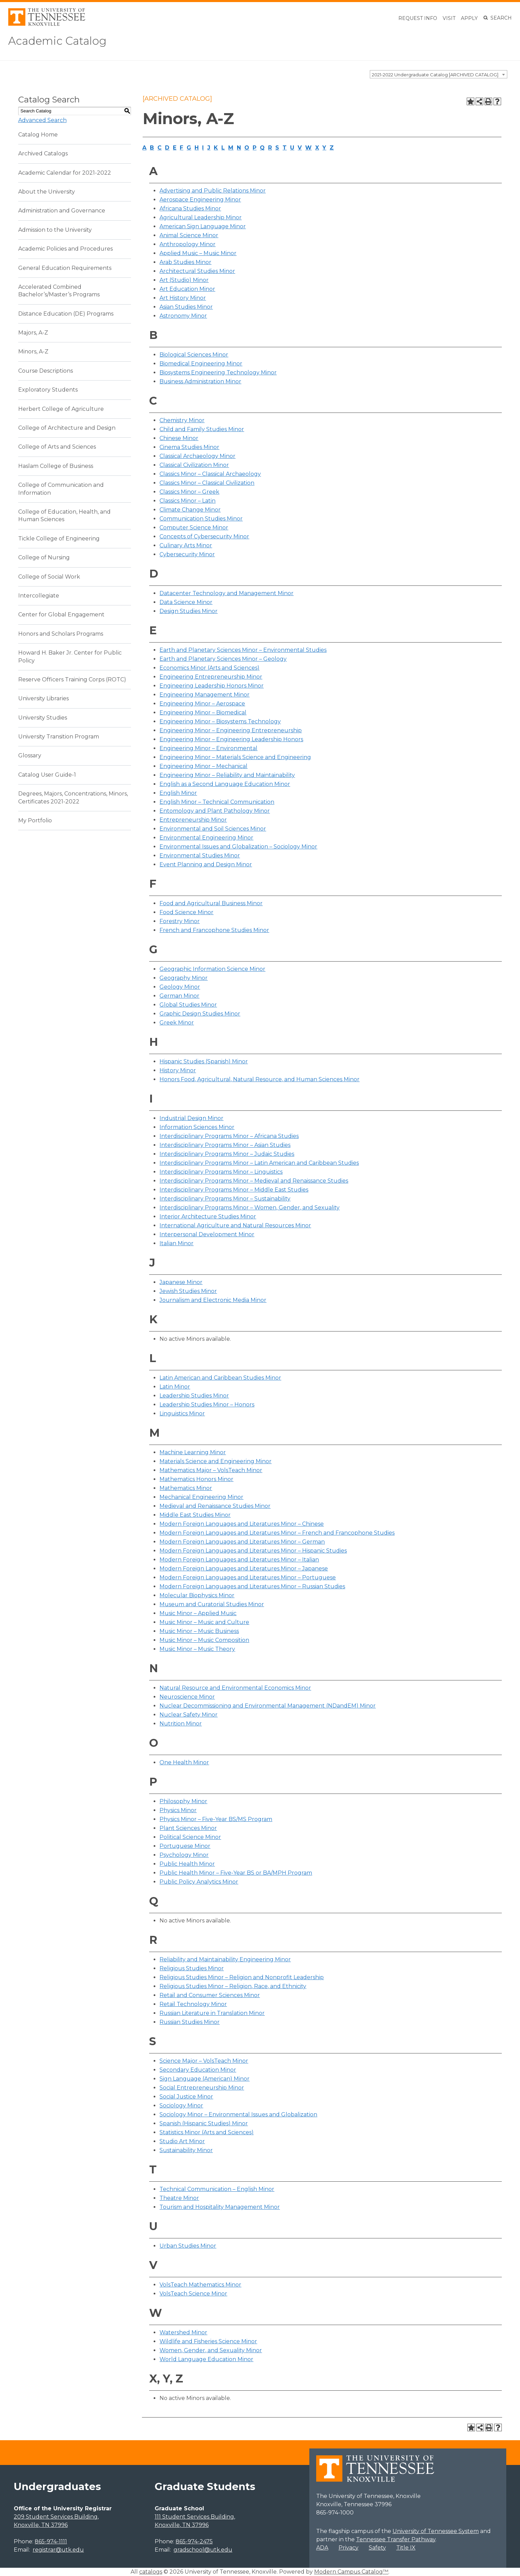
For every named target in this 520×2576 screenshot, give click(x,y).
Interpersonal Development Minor (206, 1234)
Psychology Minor (184, 1855)
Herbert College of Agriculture (61, 409)
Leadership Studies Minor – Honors (206, 1404)
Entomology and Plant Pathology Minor (214, 811)
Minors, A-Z (33, 351)
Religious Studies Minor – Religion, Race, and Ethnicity (232, 1986)
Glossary (29, 755)
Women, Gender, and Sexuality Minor (210, 2350)
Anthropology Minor (187, 244)
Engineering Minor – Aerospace (202, 703)
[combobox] (438, 74)
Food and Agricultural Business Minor (211, 903)
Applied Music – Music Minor (197, 253)
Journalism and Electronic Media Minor (212, 1300)
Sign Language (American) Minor (204, 2078)
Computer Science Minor (193, 527)
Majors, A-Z (33, 332)
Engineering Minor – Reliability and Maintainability (227, 775)
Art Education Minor (187, 289)
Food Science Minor (186, 912)
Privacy (348, 2547)
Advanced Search (42, 120)
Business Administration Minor (200, 381)
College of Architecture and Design (66, 428)
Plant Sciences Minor (188, 1828)
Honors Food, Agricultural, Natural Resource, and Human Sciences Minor (259, 1079)
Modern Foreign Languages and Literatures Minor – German (242, 1541)
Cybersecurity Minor (187, 554)
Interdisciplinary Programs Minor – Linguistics (221, 1172)
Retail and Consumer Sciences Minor (209, 1995)
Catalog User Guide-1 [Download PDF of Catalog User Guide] (47, 774)
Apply (469, 18)
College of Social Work (49, 576)
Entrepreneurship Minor (193, 819)
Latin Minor (174, 1386)
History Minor (177, 1070)
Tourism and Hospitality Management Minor (219, 2207)
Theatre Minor (179, 2198)
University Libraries (43, 698)
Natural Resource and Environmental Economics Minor (235, 1688)
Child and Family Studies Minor (201, 429)
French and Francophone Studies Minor (214, 930)
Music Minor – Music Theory (197, 1649)
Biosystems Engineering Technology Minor (218, 372)
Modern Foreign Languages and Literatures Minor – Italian (239, 1559)
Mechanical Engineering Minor (201, 1497)
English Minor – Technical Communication (216, 802)
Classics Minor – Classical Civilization (206, 483)
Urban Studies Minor (187, 2246)
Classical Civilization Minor (194, 465)
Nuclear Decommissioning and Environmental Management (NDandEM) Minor (267, 1705)
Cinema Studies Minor (189, 447)
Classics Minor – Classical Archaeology (210, 474)
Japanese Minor (180, 1282)
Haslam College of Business (55, 466)
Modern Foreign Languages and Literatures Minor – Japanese (243, 1568)
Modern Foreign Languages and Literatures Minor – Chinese (241, 1524)
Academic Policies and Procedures (65, 248)
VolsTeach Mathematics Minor (200, 2284)
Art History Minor (182, 298)
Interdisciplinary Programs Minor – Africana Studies (229, 1136)
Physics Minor (178, 1810)
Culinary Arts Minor (185, 545)
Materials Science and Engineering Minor (215, 1461)
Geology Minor (179, 987)
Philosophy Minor (183, 1801)
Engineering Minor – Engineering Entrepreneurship (230, 730)
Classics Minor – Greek (189, 492)
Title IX (406, 2547)
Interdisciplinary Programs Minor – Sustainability (224, 1198)
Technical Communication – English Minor (216, 2189)
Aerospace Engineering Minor (200, 199)
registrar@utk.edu (58, 2549)
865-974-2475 (194, 2541)
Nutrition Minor (180, 1723)
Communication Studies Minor (201, 518)
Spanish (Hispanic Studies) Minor (203, 2123)
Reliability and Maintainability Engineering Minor (225, 1959)
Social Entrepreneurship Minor (201, 2087)
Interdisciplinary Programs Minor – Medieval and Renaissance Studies (253, 1180)
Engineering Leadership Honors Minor (211, 685)
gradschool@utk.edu (203, 2549)
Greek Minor (176, 1022)
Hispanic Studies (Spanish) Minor (203, 1061)
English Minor (178, 793)
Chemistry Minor (181, 420)
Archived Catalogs (43, 153)
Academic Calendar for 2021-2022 (64, 172)
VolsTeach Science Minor (193, 2293)
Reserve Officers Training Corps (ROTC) (72, 679)
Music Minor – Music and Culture (204, 1622)
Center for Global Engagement (61, 614)
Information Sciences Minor (196, 1127)
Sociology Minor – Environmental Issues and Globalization (238, 2114)
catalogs (150, 2571)
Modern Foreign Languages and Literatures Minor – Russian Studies (252, 1586)
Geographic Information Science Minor (212, 969)
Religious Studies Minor (191, 1968)
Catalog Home (38, 134)
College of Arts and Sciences (57, 446)
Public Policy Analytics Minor (198, 1881)
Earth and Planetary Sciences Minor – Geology (223, 659)
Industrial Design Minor (191, 1118)
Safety (377, 2547)
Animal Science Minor (188, 235)
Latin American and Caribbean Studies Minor (220, 1377)
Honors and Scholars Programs (60, 634)
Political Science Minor (190, 1837)
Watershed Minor (183, 2332)
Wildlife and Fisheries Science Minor (208, 2341)
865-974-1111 (51, 2541)
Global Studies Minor (188, 1004)
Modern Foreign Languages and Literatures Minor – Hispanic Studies (253, 1550)
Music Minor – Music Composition (204, 1640)
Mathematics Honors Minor (196, 1479)
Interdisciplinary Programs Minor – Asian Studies (224, 1145)
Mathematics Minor (185, 1488)
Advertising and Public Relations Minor (212, 190)
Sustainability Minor (186, 2150)
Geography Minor (183, 978)
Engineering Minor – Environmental (208, 748)
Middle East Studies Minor (195, 1515)
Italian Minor (176, 1243)
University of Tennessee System (435, 2531)
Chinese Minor (178, 438)
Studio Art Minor (182, 2141)
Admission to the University (55, 230)
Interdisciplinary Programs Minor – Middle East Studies (233, 1189)
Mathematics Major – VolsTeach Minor (210, 1470)
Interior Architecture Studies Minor (207, 1216)
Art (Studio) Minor (184, 280)
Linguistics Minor (182, 1413)
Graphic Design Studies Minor (199, 1013)
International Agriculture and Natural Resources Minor (235, 1225)
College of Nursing (44, 557)
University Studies (42, 717)
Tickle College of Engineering (59, 538)
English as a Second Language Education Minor (224, 784)
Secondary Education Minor (197, 2070)
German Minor (179, 996)
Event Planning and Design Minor (205, 864)
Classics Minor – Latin (187, 500)
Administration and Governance (61, 210)
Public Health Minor (187, 1864)
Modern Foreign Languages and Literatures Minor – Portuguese (247, 1577)
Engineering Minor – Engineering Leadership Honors (231, 739)
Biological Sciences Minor (193, 354)
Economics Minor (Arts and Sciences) (209, 668)
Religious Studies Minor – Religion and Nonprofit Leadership (241, 1977)
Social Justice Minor (186, 2096)
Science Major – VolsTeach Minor (203, 2061)
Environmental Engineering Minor (206, 837)
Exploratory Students (48, 389)
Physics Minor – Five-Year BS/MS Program (215, 1819)
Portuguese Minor (184, 1846)
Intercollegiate (38, 595)
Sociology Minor (181, 2105)
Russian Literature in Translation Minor (212, 2013)
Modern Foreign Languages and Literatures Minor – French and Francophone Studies (277, 1533)
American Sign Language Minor (202, 226)
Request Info (417, 18)
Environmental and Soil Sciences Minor (212, 828)
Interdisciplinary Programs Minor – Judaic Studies (226, 1154)
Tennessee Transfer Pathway (395, 2539)
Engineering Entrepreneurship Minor (210, 676)
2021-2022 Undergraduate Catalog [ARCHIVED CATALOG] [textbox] (435, 74)
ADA (322, 2547)
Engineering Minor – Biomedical (202, 712)
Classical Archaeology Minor (197, 456)
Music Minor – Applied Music (197, 1613)
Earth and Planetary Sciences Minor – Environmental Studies (243, 650)
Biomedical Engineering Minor (200, 363)
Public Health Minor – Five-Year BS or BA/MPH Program (235, 1873)
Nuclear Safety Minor (188, 1714)
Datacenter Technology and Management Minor (226, 593)
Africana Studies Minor (190, 208)
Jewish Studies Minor (188, 1291)
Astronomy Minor (183, 316)
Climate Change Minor (190, 509)
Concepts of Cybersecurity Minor (204, 536)
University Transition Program (58, 736)
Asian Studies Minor (186, 307)
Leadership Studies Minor (194, 1395)
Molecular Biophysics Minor (196, 1595)
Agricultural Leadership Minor (200, 217)
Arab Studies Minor (185, 262)
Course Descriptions (45, 371)
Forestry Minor (179, 921)
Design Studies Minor (188, 611)
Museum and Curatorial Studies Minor (211, 1604)
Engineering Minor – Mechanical (203, 766)
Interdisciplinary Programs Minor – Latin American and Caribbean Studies (259, 1163)
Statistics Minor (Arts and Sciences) (206, 2132)
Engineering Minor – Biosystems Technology (220, 721)
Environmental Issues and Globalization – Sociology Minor (238, 846)
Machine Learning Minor (192, 1452)
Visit (449, 18)
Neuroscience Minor (187, 1696)
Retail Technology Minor (193, 2004)
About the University (46, 191)
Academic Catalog (58, 40)
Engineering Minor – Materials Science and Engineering (235, 757)
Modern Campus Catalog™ (351, 2571)
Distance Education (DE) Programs (65, 313)
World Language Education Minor (206, 2359)
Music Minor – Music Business (199, 1631)
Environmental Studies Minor (199, 855)
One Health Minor (184, 1762)
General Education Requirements (64, 267)
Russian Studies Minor (189, 2022)
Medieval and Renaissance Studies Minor (214, 1506)
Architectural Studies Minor (197, 271)
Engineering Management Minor (204, 694)
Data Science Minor (185, 602)
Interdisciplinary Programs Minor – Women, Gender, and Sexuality (249, 1207)
